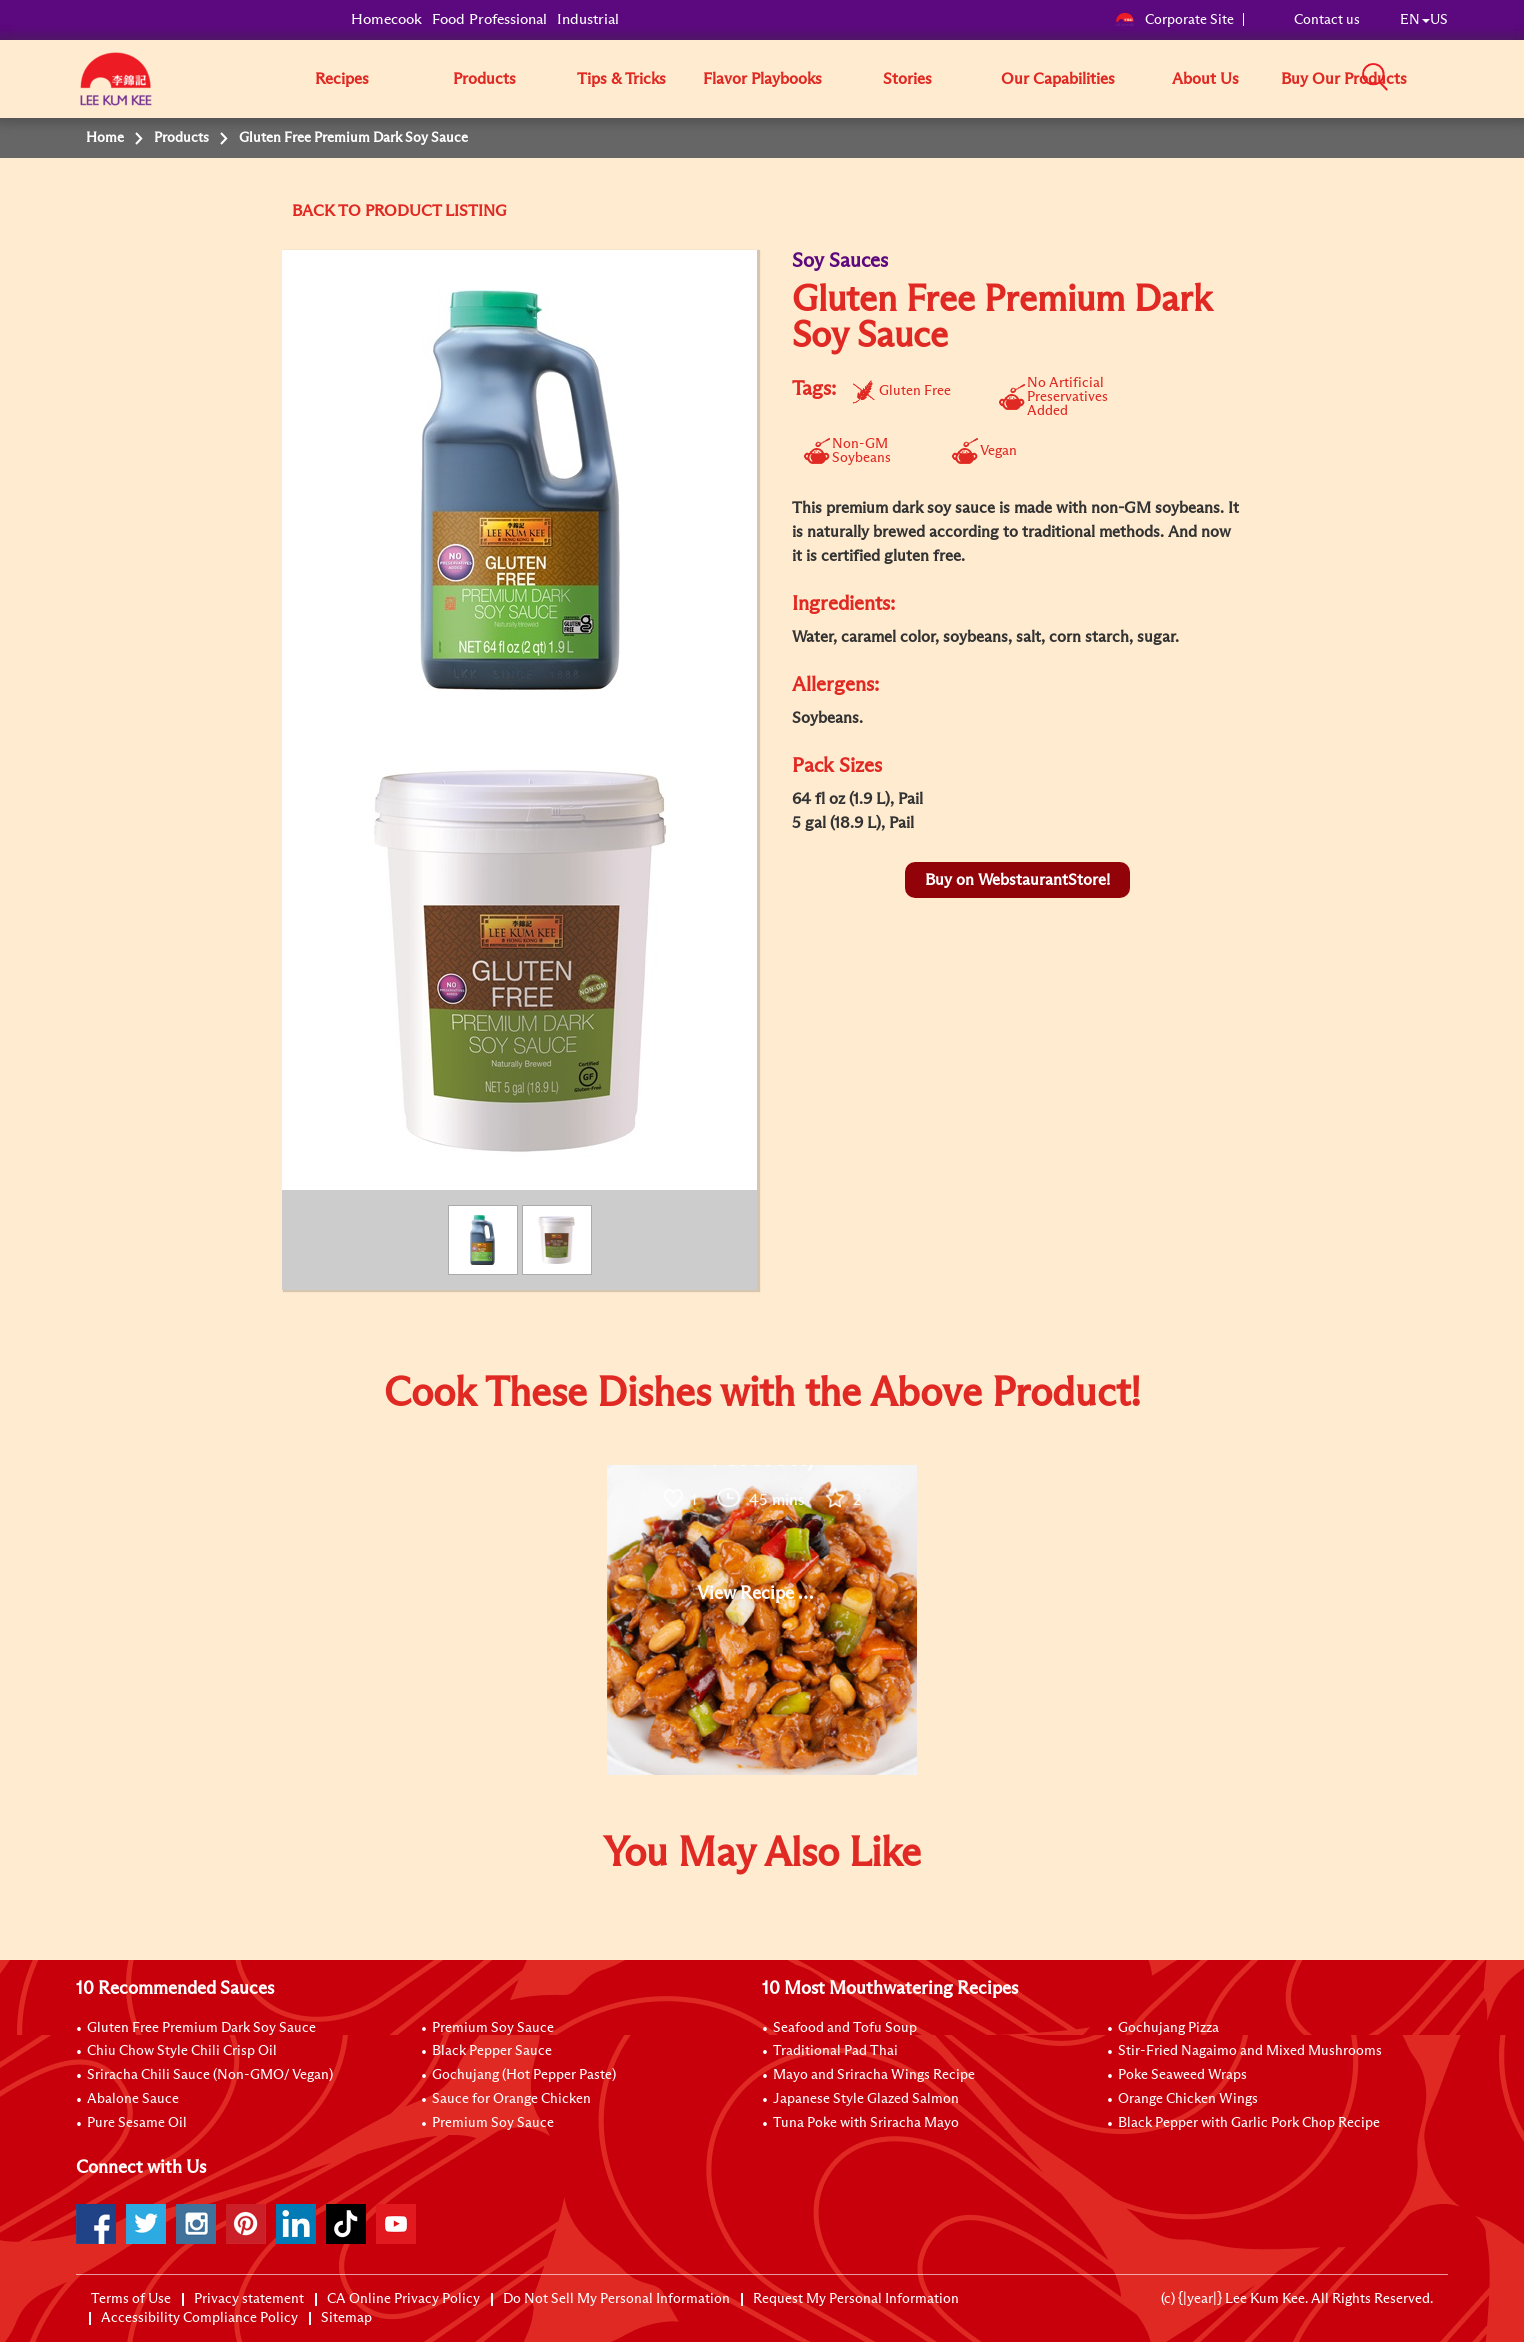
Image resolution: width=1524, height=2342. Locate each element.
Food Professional (489, 19)
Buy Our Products (1344, 79)
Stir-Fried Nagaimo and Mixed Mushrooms (1250, 2051)
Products (484, 79)
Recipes (342, 79)
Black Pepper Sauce (492, 2051)
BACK (313, 211)
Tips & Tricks (621, 79)
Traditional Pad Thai (835, 2051)
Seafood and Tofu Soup (845, 2028)
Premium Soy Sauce (493, 2028)
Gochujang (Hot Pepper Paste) (524, 2075)
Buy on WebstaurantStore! (1017, 880)
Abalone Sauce (133, 2099)
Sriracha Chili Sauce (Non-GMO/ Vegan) (210, 2075)
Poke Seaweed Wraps (1182, 2075)
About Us (1205, 79)
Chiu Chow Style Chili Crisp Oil (182, 2051)
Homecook (386, 19)
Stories (907, 79)
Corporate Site (1174, 20)
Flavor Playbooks (762, 79)
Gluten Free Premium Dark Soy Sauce (201, 2028)
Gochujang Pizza (1168, 2028)
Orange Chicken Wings (1188, 2099)
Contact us (1327, 20)
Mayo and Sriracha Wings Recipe (874, 2075)
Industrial (588, 19)
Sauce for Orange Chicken (511, 2099)
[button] (1455, 78)
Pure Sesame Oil (137, 2123)
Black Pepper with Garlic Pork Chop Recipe (1249, 2123)
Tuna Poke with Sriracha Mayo (866, 2123)
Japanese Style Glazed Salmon (866, 2099)
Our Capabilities (1058, 79)
